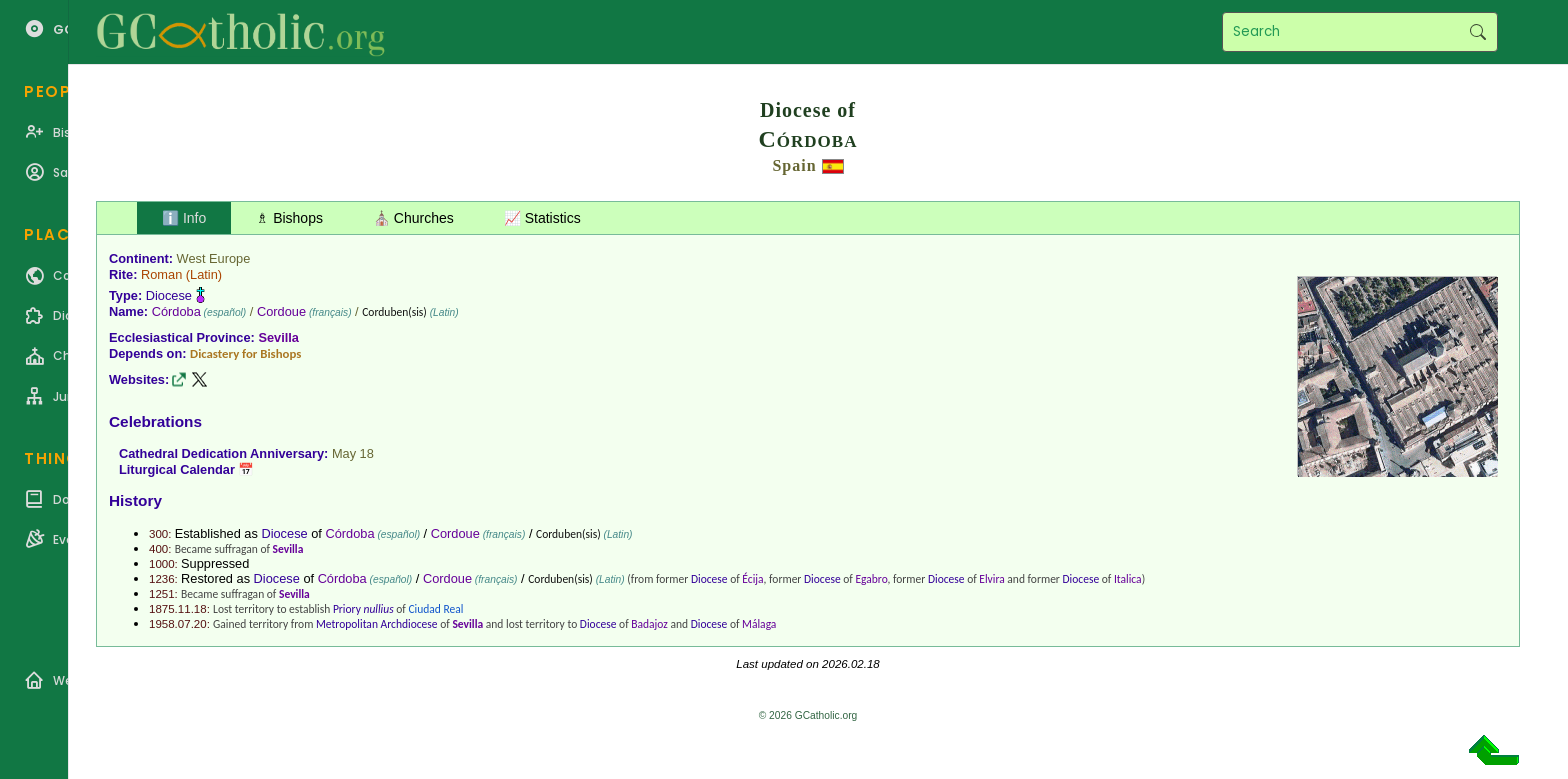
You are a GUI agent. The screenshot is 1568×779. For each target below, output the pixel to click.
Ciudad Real (435, 609)
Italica (1128, 579)
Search (1477, 32)
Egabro (871, 579)
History (135, 500)
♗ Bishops (289, 218)
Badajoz (649, 624)
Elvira (991, 579)
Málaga (759, 624)
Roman (161, 274)
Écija (752, 579)
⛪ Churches (413, 218)
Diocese (169, 295)
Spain (794, 165)
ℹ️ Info (184, 218)
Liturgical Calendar (177, 469)
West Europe (214, 258)
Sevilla (278, 337)
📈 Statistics (542, 218)
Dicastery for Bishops (245, 353)
